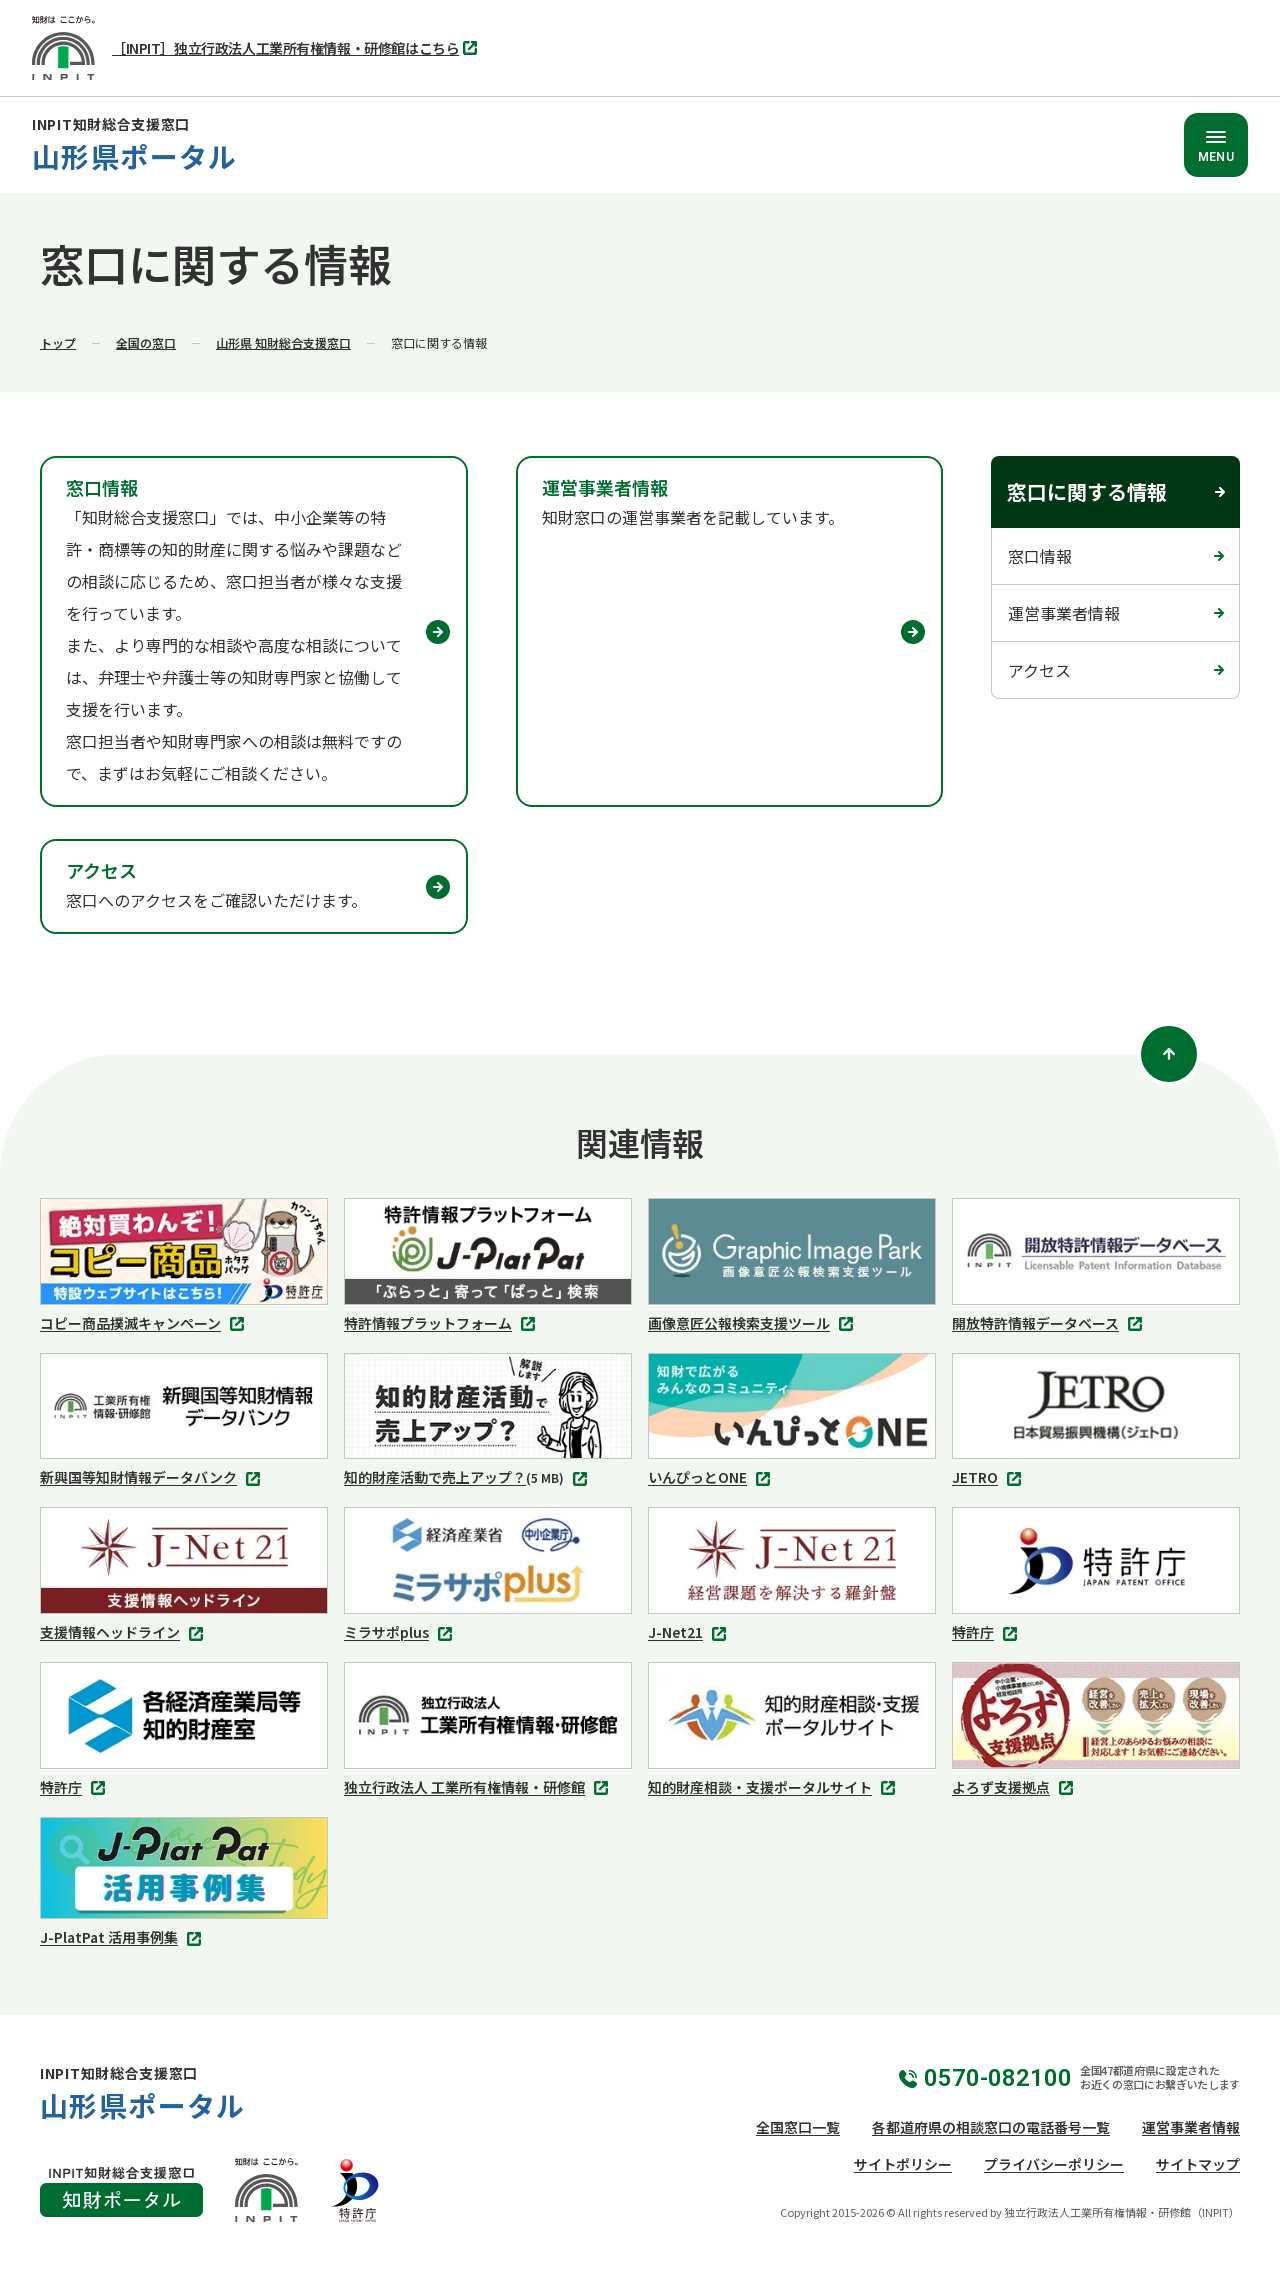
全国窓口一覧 (798, 2127)
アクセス (1039, 670)
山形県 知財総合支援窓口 (283, 342)
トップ (58, 342)
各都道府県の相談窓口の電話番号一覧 (991, 2127)
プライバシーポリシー (1054, 2164)
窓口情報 (1040, 556)
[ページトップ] (1169, 1054)
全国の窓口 (146, 342)
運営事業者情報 (1064, 613)
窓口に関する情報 (1087, 491)
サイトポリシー (903, 2164)
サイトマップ (1198, 2164)
